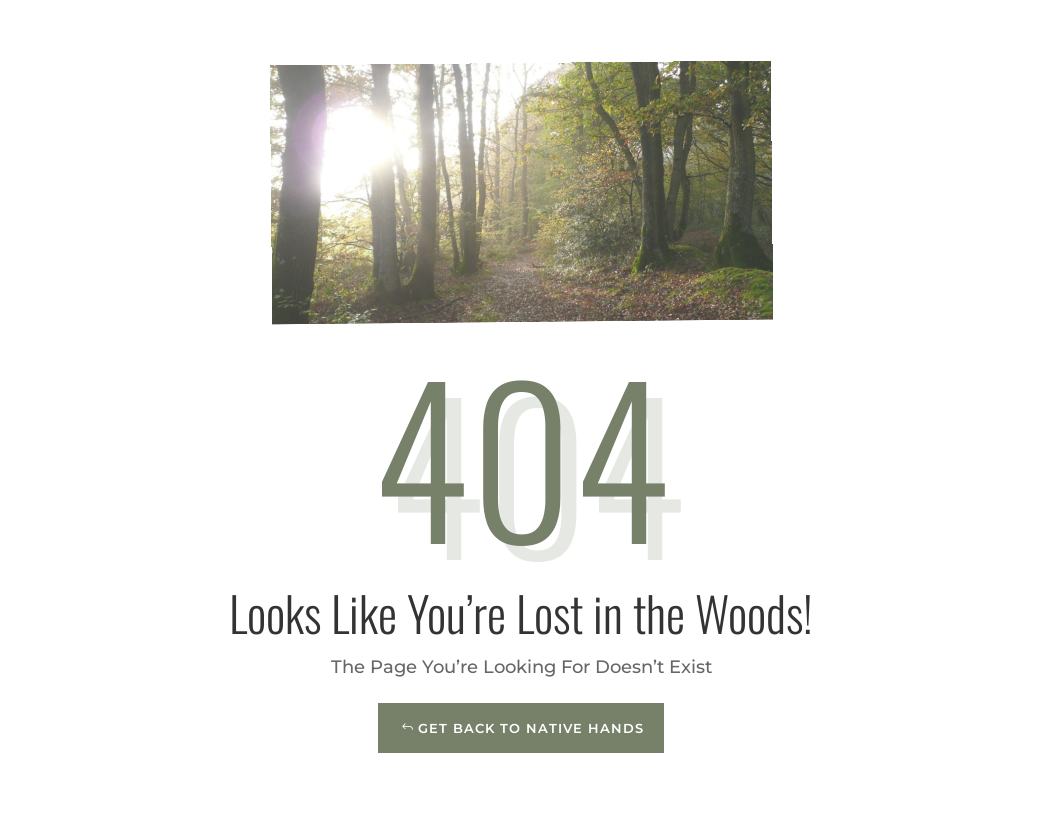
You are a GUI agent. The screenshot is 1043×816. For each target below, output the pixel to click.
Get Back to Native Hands (531, 728)
